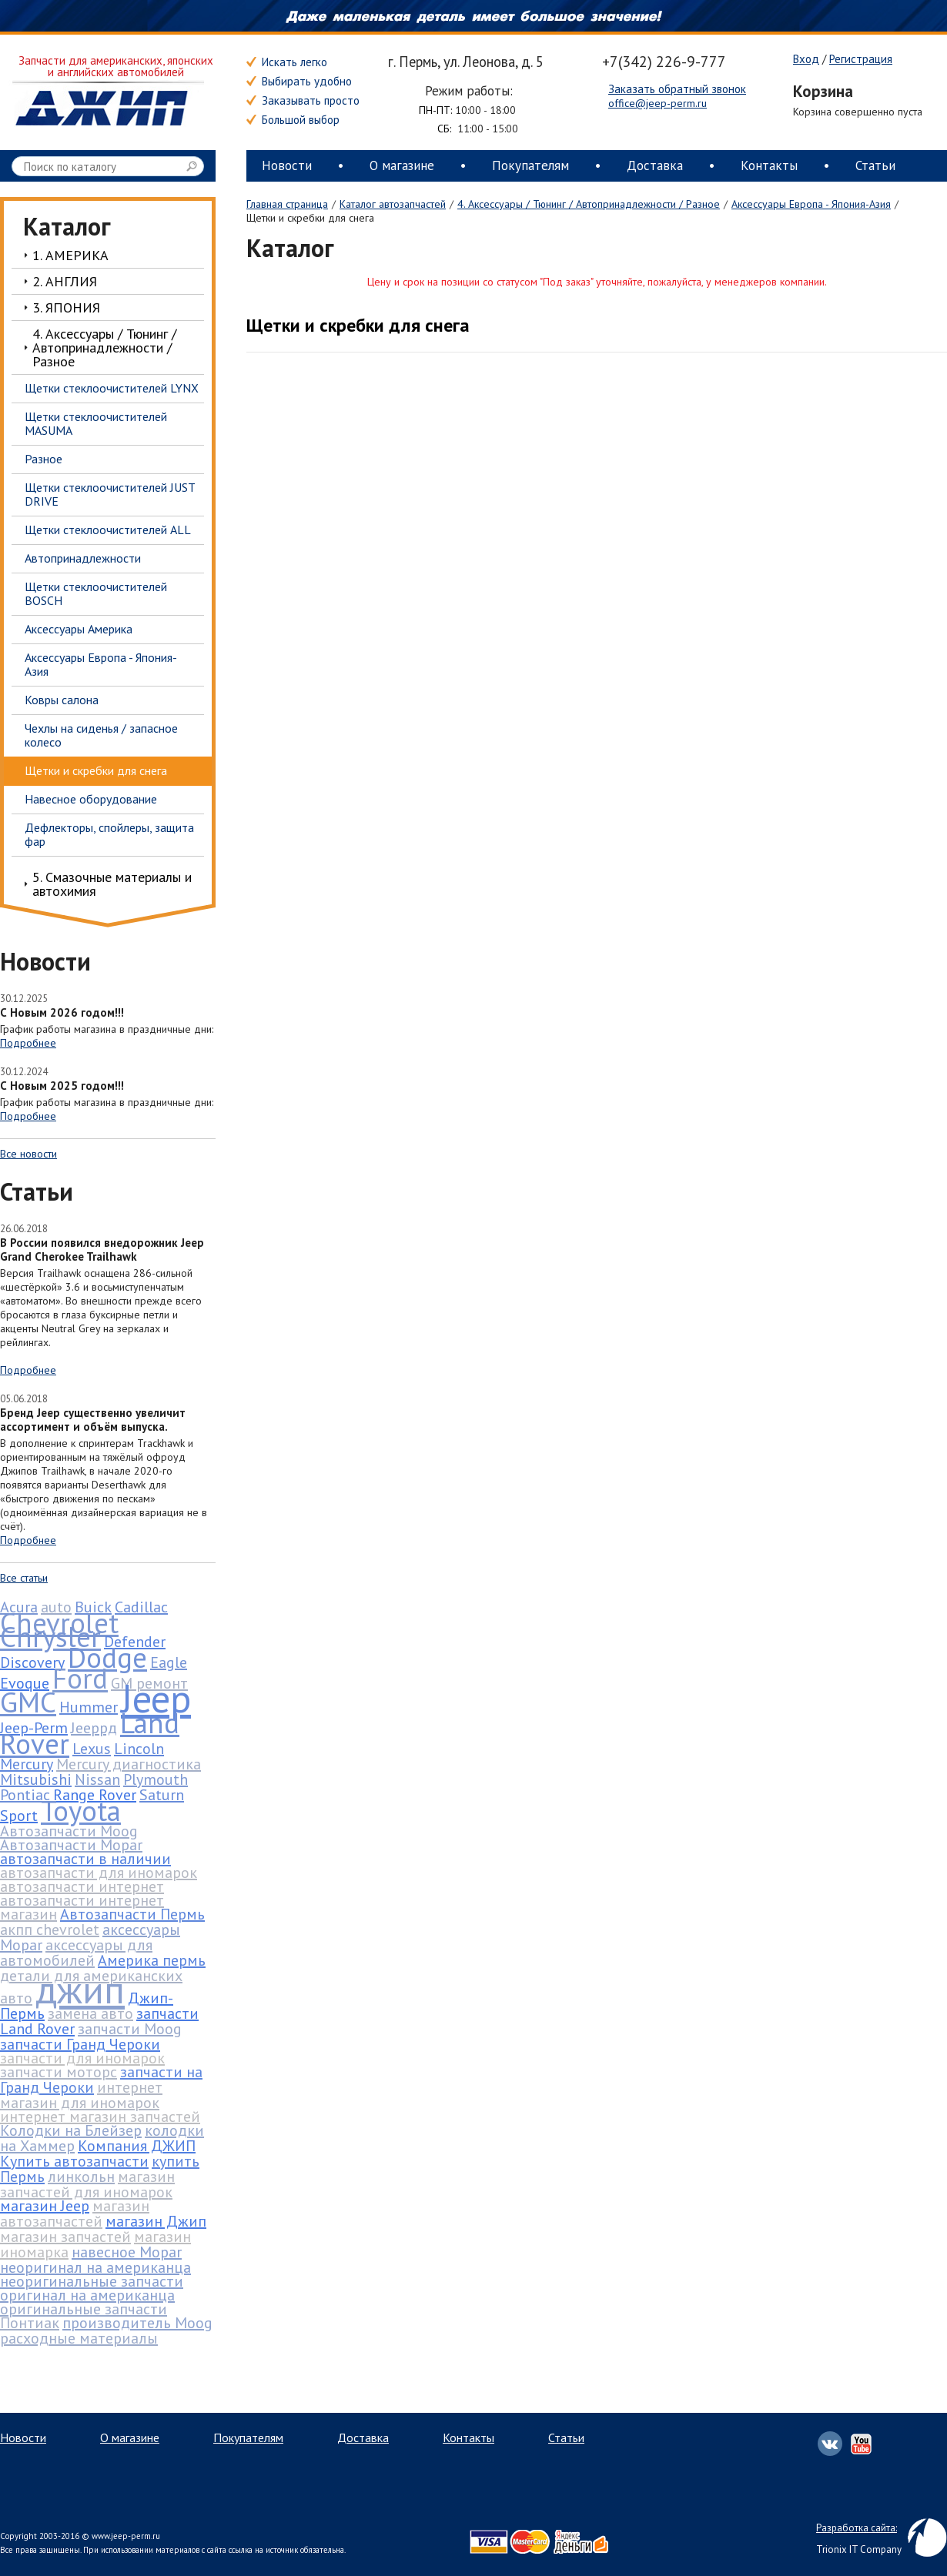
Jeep (156, 1698)
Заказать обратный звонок (677, 89)
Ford (80, 1677)
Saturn (161, 1795)
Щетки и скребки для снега (358, 325)
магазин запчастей (65, 2237)
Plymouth (155, 1779)
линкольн (81, 2177)
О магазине (402, 165)
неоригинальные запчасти (91, 2281)
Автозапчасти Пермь (132, 1914)
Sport (19, 1816)
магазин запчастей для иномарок (87, 2184)
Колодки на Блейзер (71, 2130)
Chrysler (50, 1636)
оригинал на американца (87, 2295)
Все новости (28, 1154)
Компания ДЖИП (137, 2146)
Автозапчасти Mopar (71, 1845)
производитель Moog (137, 2323)
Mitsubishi (36, 1779)
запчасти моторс (58, 2072)
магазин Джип (155, 2221)
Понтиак (29, 2323)
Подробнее (28, 1043)
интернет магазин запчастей (100, 2117)
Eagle (168, 1662)
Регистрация (860, 59)
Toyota (81, 1810)
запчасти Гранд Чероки (80, 2044)
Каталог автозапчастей (393, 204)
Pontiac (25, 1795)
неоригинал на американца (95, 2267)
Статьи (875, 165)
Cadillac (141, 1607)
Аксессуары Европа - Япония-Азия (811, 204)
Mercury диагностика (128, 1764)
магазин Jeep (44, 2206)
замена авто (90, 2013)
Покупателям (530, 165)
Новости (287, 165)
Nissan (97, 1779)
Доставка (655, 165)
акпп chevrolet (49, 1929)
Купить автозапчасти (74, 2161)
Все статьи (24, 1578)
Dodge (107, 1657)
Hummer (88, 1707)
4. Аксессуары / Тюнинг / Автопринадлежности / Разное (588, 204)
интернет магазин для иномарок (81, 2095)
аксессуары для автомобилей (76, 1952)
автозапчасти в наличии (85, 1859)
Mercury (26, 1764)
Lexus (91, 1749)
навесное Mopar (127, 2252)
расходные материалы (79, 2338)
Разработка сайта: (856, 2527)
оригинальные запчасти (83, 2309)
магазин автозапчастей (74, 2213)
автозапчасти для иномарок (98, 1873)
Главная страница (287, 204)
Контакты (769, 165)
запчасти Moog (130, 2029)
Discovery (32, 1662)
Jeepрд (94, 1728)
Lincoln (139, 1749)
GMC (28, 1701)
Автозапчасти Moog (69, 1831)
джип (80, 1989)
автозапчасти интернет (82, 1886)
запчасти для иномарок (82, 2058)
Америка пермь (152, 1960)
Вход (806, 59)
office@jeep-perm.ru (657, 103)
